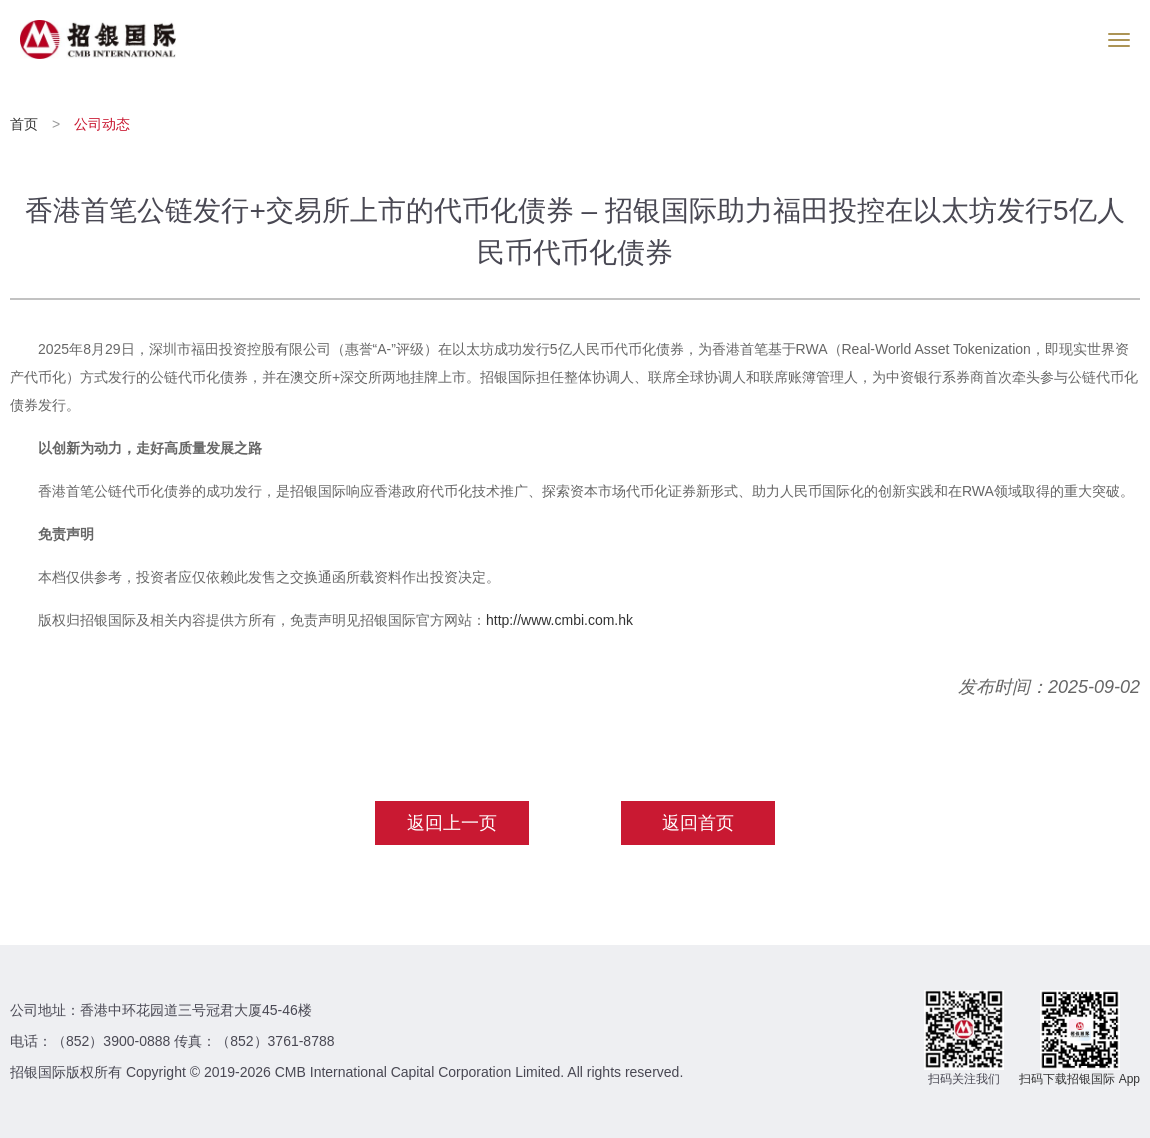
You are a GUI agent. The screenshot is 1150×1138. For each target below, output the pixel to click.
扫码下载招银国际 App (1079, 1079)
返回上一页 (452, 823)
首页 (26, 124)
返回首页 (698, 823)
